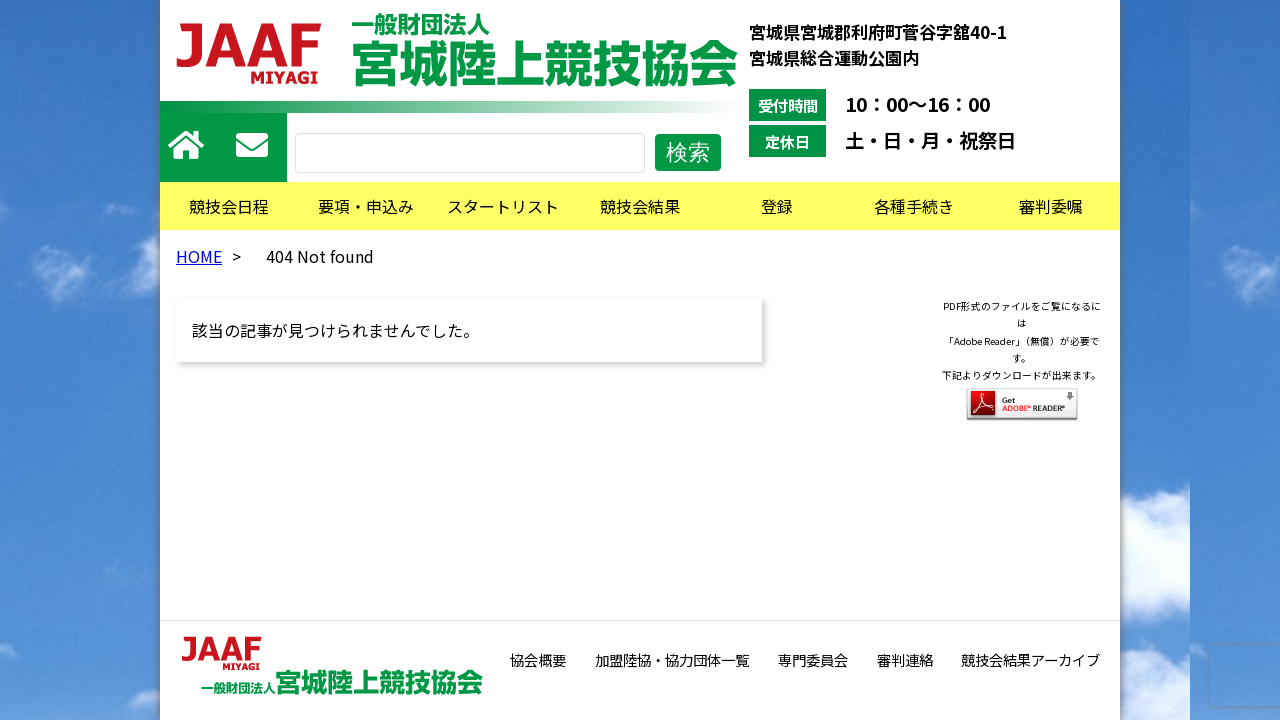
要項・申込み (366, 206)
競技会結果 (640, 206)
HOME (199, 256)
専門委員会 (813, 659)
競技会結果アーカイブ (1030, 659)
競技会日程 (229, 206)
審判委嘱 (1051, 206)
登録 (777, 206)
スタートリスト (503, 206)
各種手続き (914, 206)
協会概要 (538, 659)
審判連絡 (905, 659)
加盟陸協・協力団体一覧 (672, 659)
